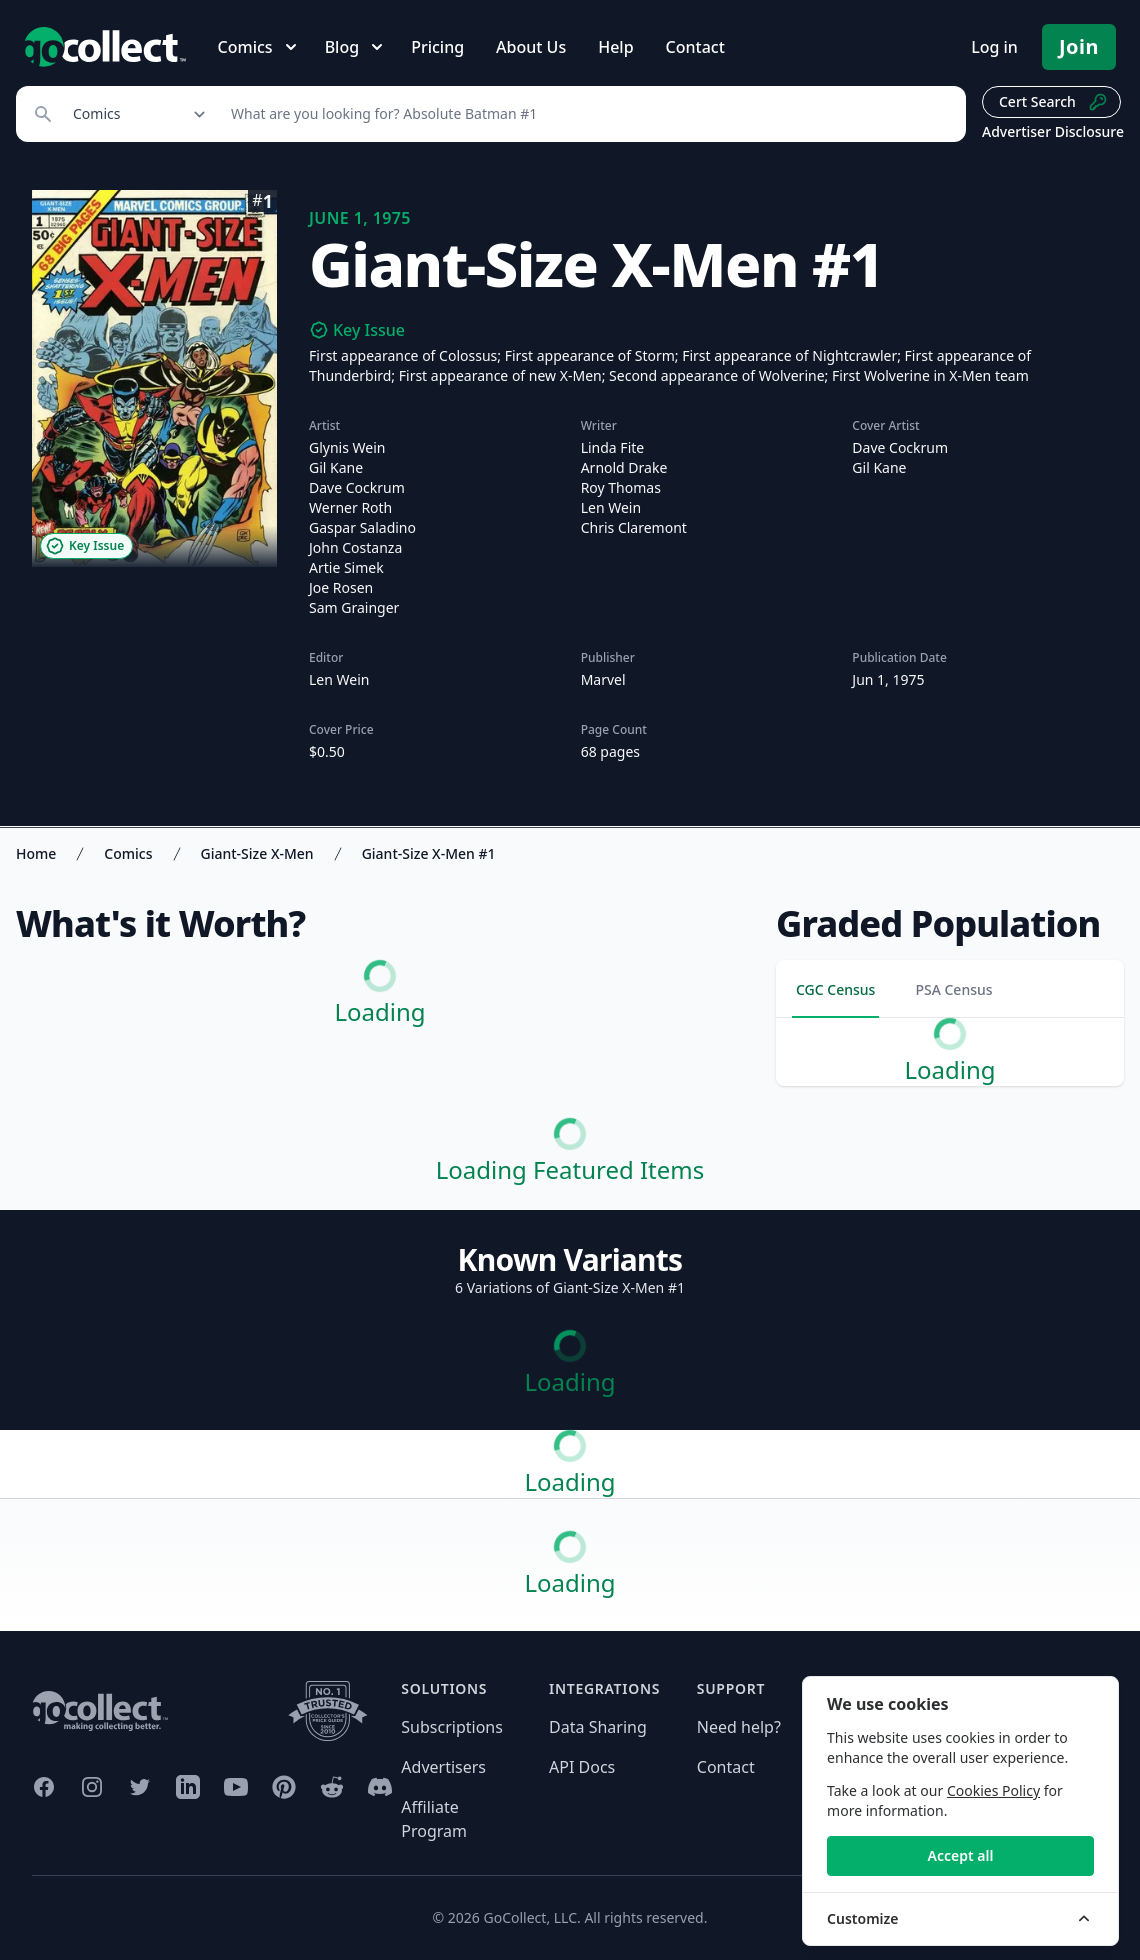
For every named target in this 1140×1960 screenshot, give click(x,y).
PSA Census (953, 989)
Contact (695, 47)
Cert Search (1053, 102)
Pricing (437, 47)
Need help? (739, 1727)
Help (615, 47)
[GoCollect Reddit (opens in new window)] (332, 1787)
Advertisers (443, 1767)
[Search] (587, 114)
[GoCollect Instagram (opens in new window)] (92, 1787)
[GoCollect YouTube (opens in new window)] (236, 1787)
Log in (994, 47)
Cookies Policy (993, 1790)
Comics (128, 853)
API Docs (582, 1767)
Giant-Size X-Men (257, 853)
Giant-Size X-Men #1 (429, 853)
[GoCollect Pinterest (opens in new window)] (284, 1787)
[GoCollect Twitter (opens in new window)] (140, 1787)
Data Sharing (598, 1727)
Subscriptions (452, 1727)
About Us (531, 47)
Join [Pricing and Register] (1079, 46)
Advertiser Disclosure (1053, 131)
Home (36, 853)
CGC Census (835, 989)
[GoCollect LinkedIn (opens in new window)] (188, 1787)
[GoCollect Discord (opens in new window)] (380, 1787)
